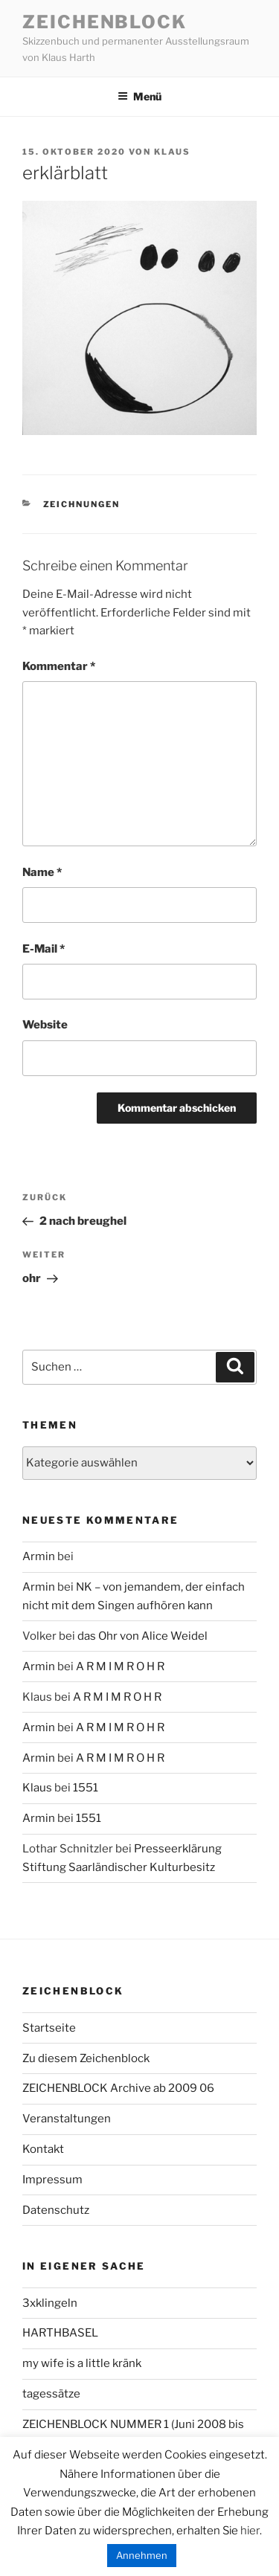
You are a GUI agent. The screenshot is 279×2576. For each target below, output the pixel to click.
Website (45, 1024)
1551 (85, 1787)
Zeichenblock (104, 22)
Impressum (52, 2179)
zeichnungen (82, 504)
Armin (38, 1556)
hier (250, 2530)
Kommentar (58, 666)
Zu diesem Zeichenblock (86, 2058)
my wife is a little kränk (81, 2363)
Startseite (49, 2028)
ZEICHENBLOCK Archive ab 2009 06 (118, 2088)
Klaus (172, 151)
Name (42, 872)
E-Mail (43, 949)
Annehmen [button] (141, 2555)
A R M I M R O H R (120, 1666)
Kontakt (43, 2149)
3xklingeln (49, 2303)
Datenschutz (55, 2210)
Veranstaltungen (66, 2118)
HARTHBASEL (60, 2333)
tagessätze (51, 2393)
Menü (139, 96)
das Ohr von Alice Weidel (142, 1636)
